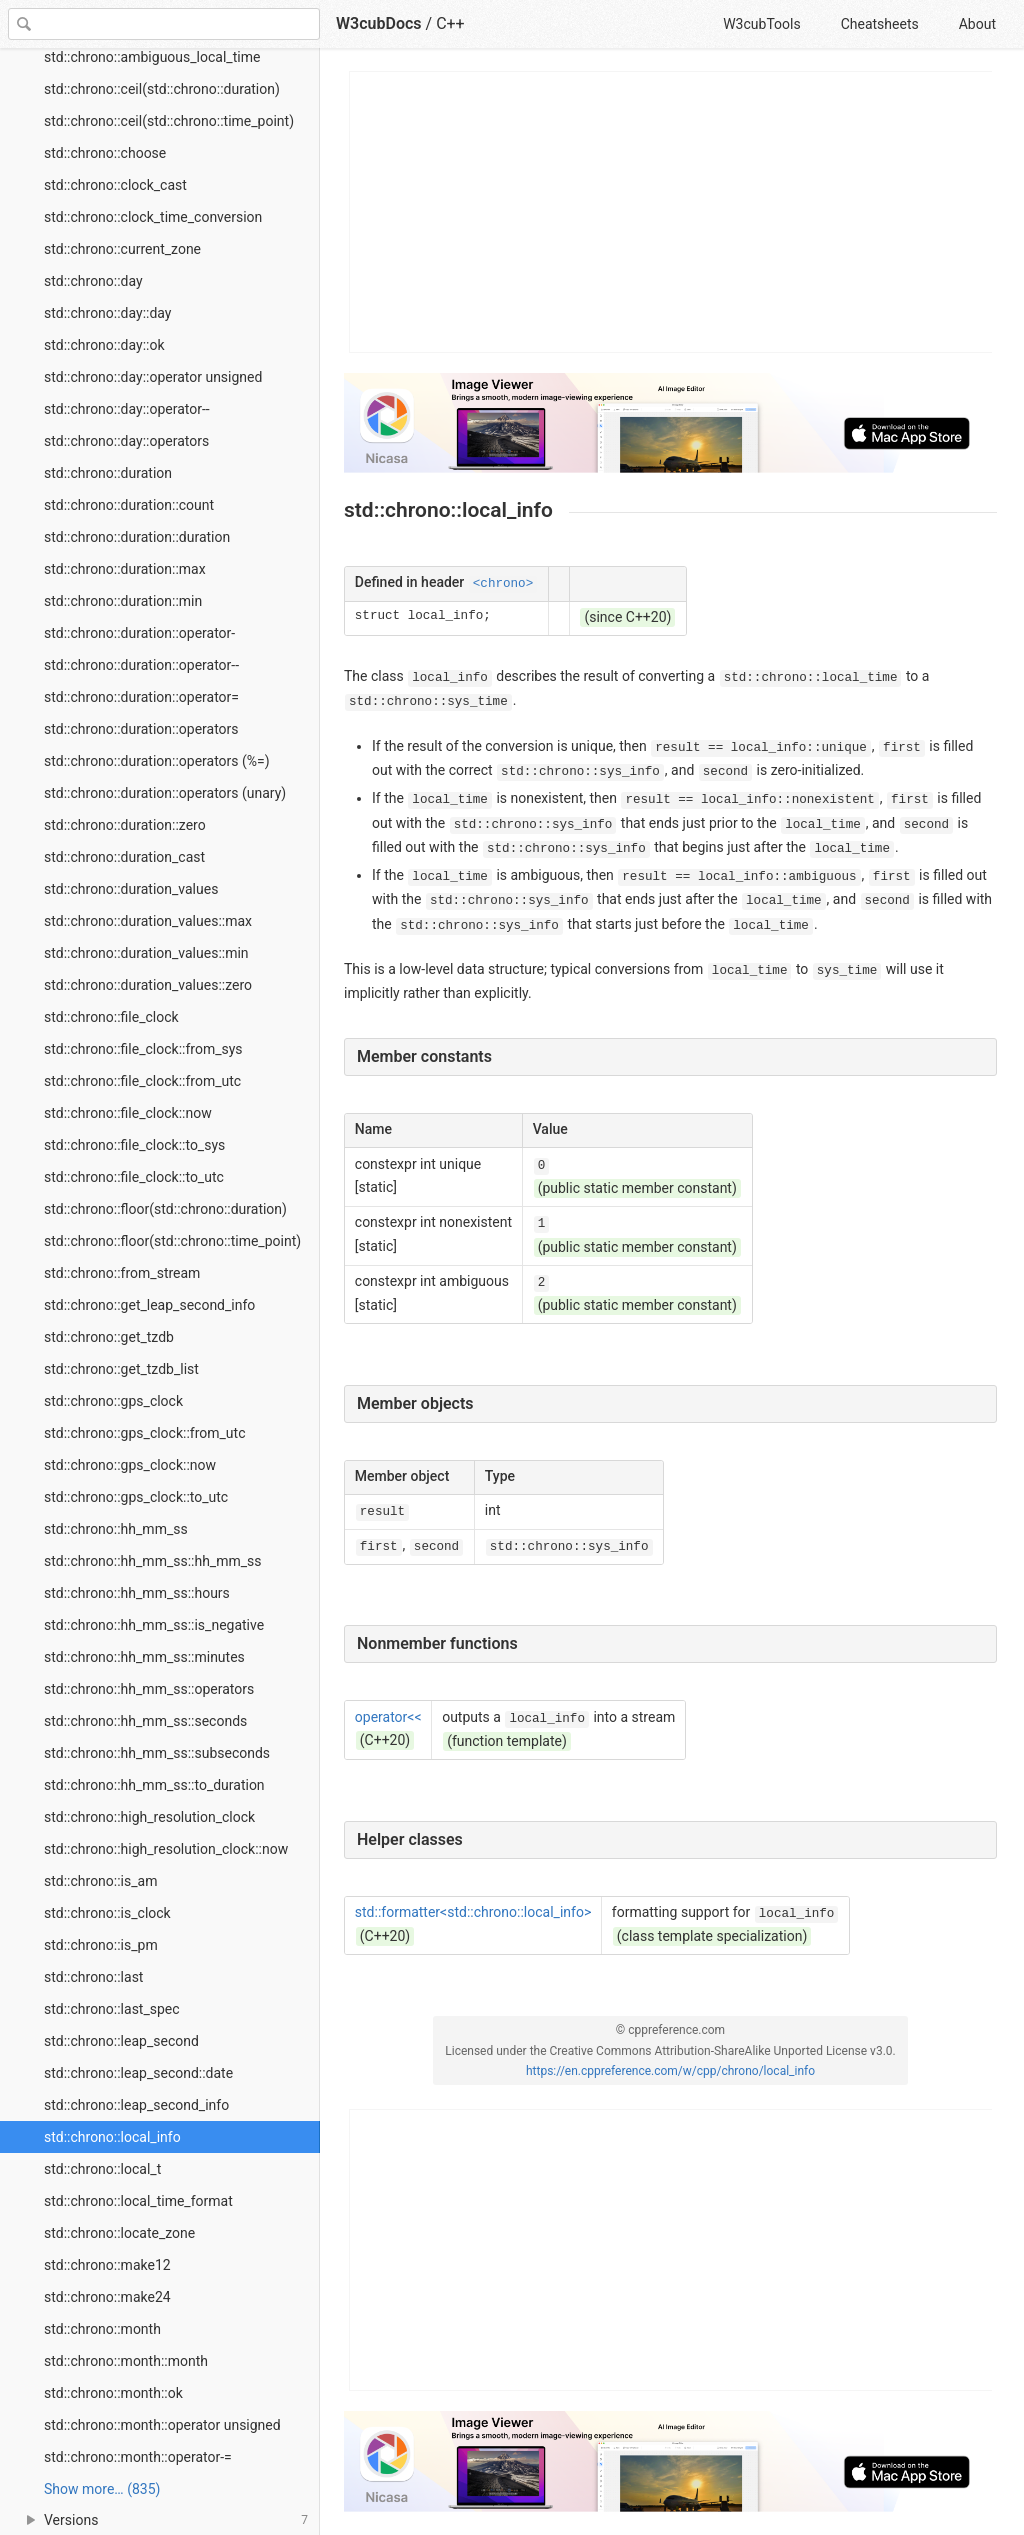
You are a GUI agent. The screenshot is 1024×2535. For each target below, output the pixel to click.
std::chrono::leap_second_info (136, 2105)
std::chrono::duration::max (125, 569)
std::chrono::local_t (102, 2169)
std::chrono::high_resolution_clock (149, 1817)
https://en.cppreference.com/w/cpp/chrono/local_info (670, 2071)
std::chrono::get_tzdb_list (121, 1369)
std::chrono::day (93, 281)
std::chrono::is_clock (107, 1913)
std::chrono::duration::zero (125, 825)
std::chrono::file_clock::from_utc (142, 1081)
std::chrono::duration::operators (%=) (157, 761)
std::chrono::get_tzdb (109, 1337)
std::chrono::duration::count (129, 505)
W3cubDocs (379, 23)
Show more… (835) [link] (102, 2489)
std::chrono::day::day (107, 313)
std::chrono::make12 (107, 2265)
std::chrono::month (102, 2329)
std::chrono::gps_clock (113, 1401)
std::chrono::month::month (126, 2361)
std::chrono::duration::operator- (139, 633)
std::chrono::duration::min (123, 601)
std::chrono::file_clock (111, 1017)
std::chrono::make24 (107, 2297)
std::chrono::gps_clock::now (130, 1465)
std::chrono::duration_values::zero (148, 985)
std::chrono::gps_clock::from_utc (144, 1433)
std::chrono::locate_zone (119, 2233)
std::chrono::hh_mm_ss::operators (149, 1689)
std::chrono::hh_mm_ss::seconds (145, 1721)
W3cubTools (761, 24)
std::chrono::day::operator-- (127, 409)
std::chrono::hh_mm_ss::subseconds (157, 1753)
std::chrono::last (93, 1977)
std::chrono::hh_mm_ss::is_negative (154, 1625)
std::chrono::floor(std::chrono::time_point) (172, 1241)
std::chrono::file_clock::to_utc (134, 1177)
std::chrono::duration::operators (141, 729)
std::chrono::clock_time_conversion (153, 217)
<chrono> (503, 584)
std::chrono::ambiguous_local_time (152, 57)
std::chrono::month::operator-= (138, 2457)
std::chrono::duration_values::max (148, 921)
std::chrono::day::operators (126, 441)
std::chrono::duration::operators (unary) (165, 793)
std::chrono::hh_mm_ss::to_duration (154, 1785)
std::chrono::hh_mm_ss (116, 1529)
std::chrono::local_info (112, 2137)
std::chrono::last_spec (112, 2009)
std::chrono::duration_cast (124, 857)
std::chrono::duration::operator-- (141, 665)
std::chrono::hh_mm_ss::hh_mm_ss (153, 1561)
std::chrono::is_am (100, 1881)
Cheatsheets (880, 24)
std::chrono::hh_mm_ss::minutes (144, 1657)
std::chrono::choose (105, 153)
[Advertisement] (671, 212)
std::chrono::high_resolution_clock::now (166, 1849)
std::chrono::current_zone (122, 249)
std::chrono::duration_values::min (146, 953)
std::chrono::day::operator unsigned (153, 377)
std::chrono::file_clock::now (128, 1113)
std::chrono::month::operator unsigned (162, 2425)
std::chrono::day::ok (104, 345)
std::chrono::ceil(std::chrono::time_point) (169, 121)
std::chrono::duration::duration (137, 537)
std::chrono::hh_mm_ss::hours (137, 1593)
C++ (450, 23)
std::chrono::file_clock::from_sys (143, 1049)
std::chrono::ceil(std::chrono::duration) (162, 89)
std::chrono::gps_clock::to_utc (136, 1497)
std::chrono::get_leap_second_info (149, 1305)
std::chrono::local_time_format (138, 2201)
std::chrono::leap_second (121, 2041)
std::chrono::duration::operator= (141, 697)
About (977, 24)
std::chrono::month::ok (113, 2393)
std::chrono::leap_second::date (138, 2073)
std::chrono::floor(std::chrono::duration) (165, 1209)
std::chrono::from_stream (122, 1273)
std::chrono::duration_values (131, 889)
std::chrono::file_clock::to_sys (134, 1145)
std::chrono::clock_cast (115, 185)
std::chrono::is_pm (101, 1945)
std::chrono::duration (108, 473)
